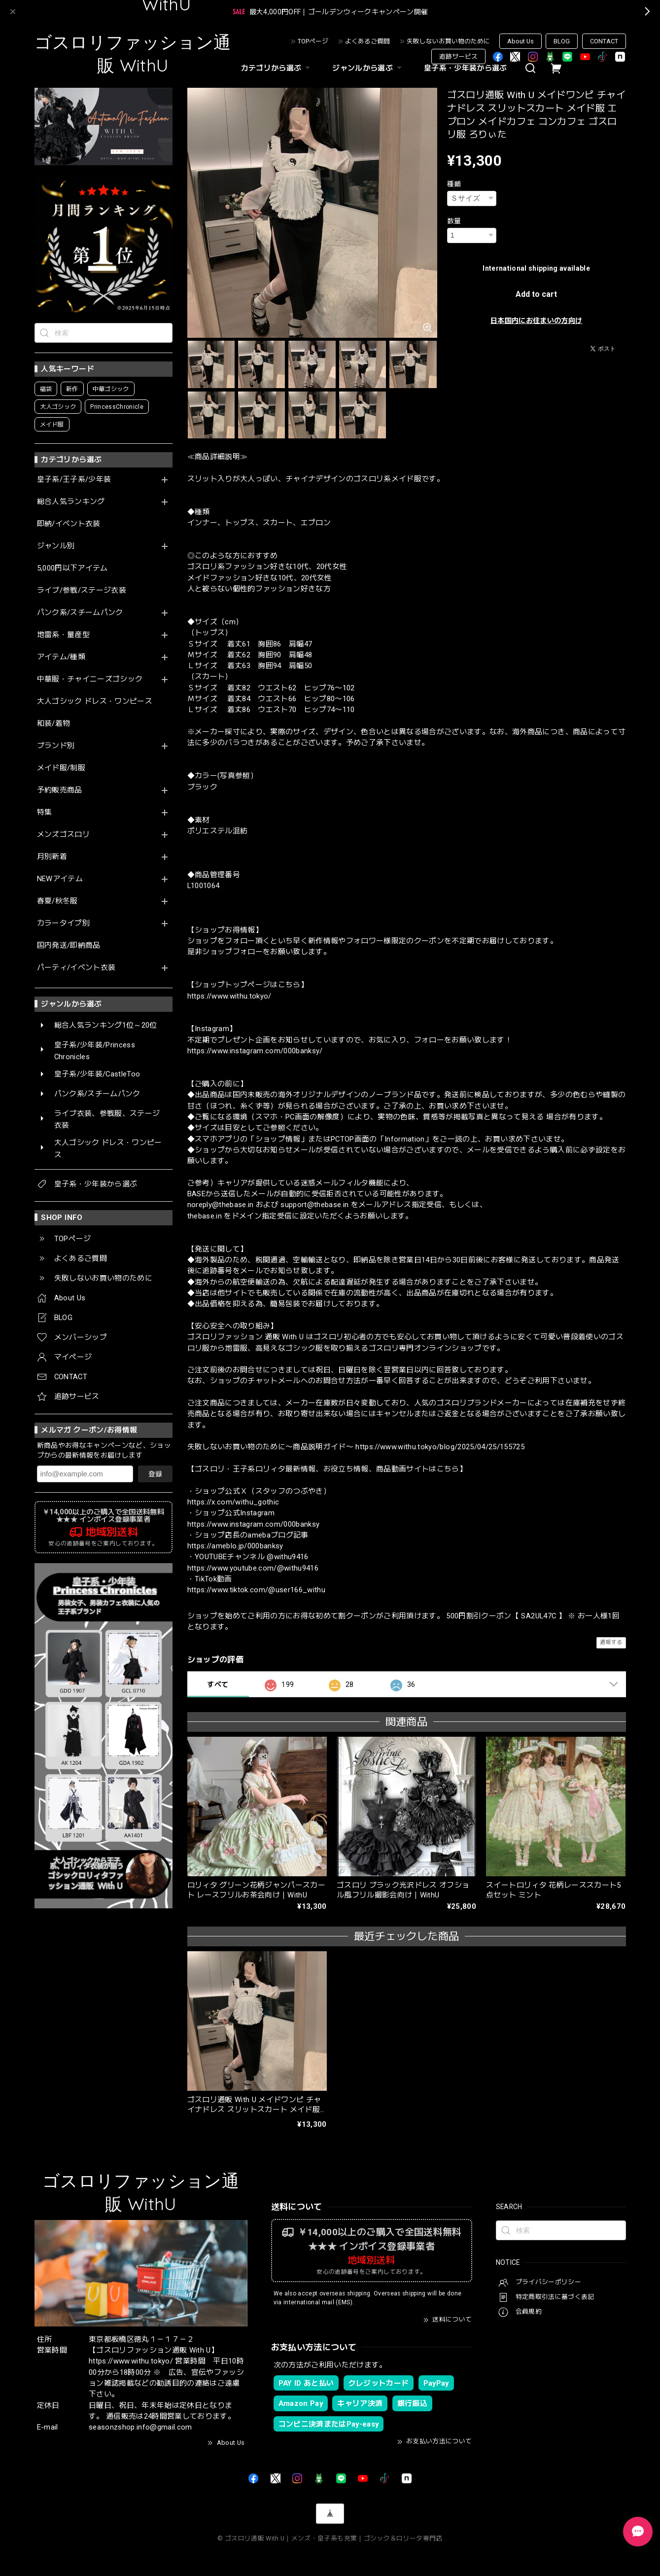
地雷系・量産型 (63, 635)
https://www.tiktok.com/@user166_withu (256, 1589)
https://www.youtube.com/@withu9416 (253, 1568)
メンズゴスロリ (63, 834)
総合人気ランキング (71, 502)
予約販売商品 (59, 790)
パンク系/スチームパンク (80, 612)
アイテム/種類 (61, 657)
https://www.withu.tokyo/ (229, 996)
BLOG (562, 41)
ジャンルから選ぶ (368, 68)
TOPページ (313, 41)
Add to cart (536, 294)
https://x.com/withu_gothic (233, 1502)
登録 (155, 1474)
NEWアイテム (60, 879)
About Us (520, 41)
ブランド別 (56, 746)
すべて (217, 1684)
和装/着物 (53, 723)
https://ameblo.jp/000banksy (235, 1545)
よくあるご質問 (367, 41)
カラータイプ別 (63, 923)
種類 (454, 184)
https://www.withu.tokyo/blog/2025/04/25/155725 (439, 1446)
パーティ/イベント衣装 (76, 968)
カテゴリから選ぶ (277, 68)
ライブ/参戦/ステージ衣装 (81, 590)
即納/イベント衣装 (69, 524)
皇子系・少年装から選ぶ (465, 68)
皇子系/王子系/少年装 (74, 479)
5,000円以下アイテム (72, 568)
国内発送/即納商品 (69, 945)
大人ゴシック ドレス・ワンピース (94, 701)
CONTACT (604, 41)
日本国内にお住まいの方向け (536, 320)
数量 (454, 221)
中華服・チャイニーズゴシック (90, 679)
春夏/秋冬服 (57, 901)
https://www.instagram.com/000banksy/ (255, 1050)
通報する (611, 1642)
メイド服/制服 (61, 768)
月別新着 (52, 857)
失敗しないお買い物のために (448, 41)
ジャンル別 (56, 546)
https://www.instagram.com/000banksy (253, 1524)
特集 (44, 812)
